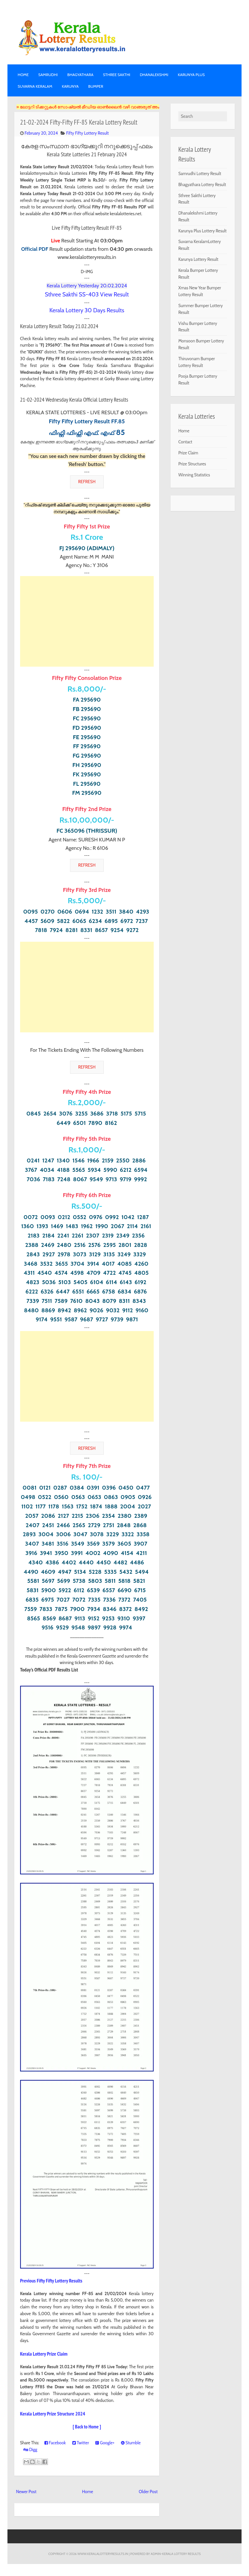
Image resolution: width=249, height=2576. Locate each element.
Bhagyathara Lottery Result (202, 184)
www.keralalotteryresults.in (102, 2554)
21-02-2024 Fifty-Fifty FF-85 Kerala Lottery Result (78, 122)
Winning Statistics (194, 474)
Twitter (80, 2442)
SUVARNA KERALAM (35, 86)
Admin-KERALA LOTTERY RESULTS (176, 2554)
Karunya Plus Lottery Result (202, 230)
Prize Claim (188, 452)
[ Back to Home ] (87, 2427)
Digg (30, 2449)
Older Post (148, 2491)
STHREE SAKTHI (116, 74)
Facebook (55, 2442)
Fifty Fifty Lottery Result (87, 133)
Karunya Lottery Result (198, 259)
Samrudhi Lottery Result (199, 173)
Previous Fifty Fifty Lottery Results (51, 2280)
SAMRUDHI (48, 74)
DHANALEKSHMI (154, 74)
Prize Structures (192, 463)
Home (23, 74)
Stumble (131, 2442)
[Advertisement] (87, 621)
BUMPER (95, 86)
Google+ (104, 2442)
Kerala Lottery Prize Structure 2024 (52, 2413)
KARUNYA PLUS (191, 74)
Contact (185, 441)
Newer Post (26, 2491)
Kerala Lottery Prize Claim (43, 2353)
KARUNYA (70, 86)
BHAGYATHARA (80, 74)
